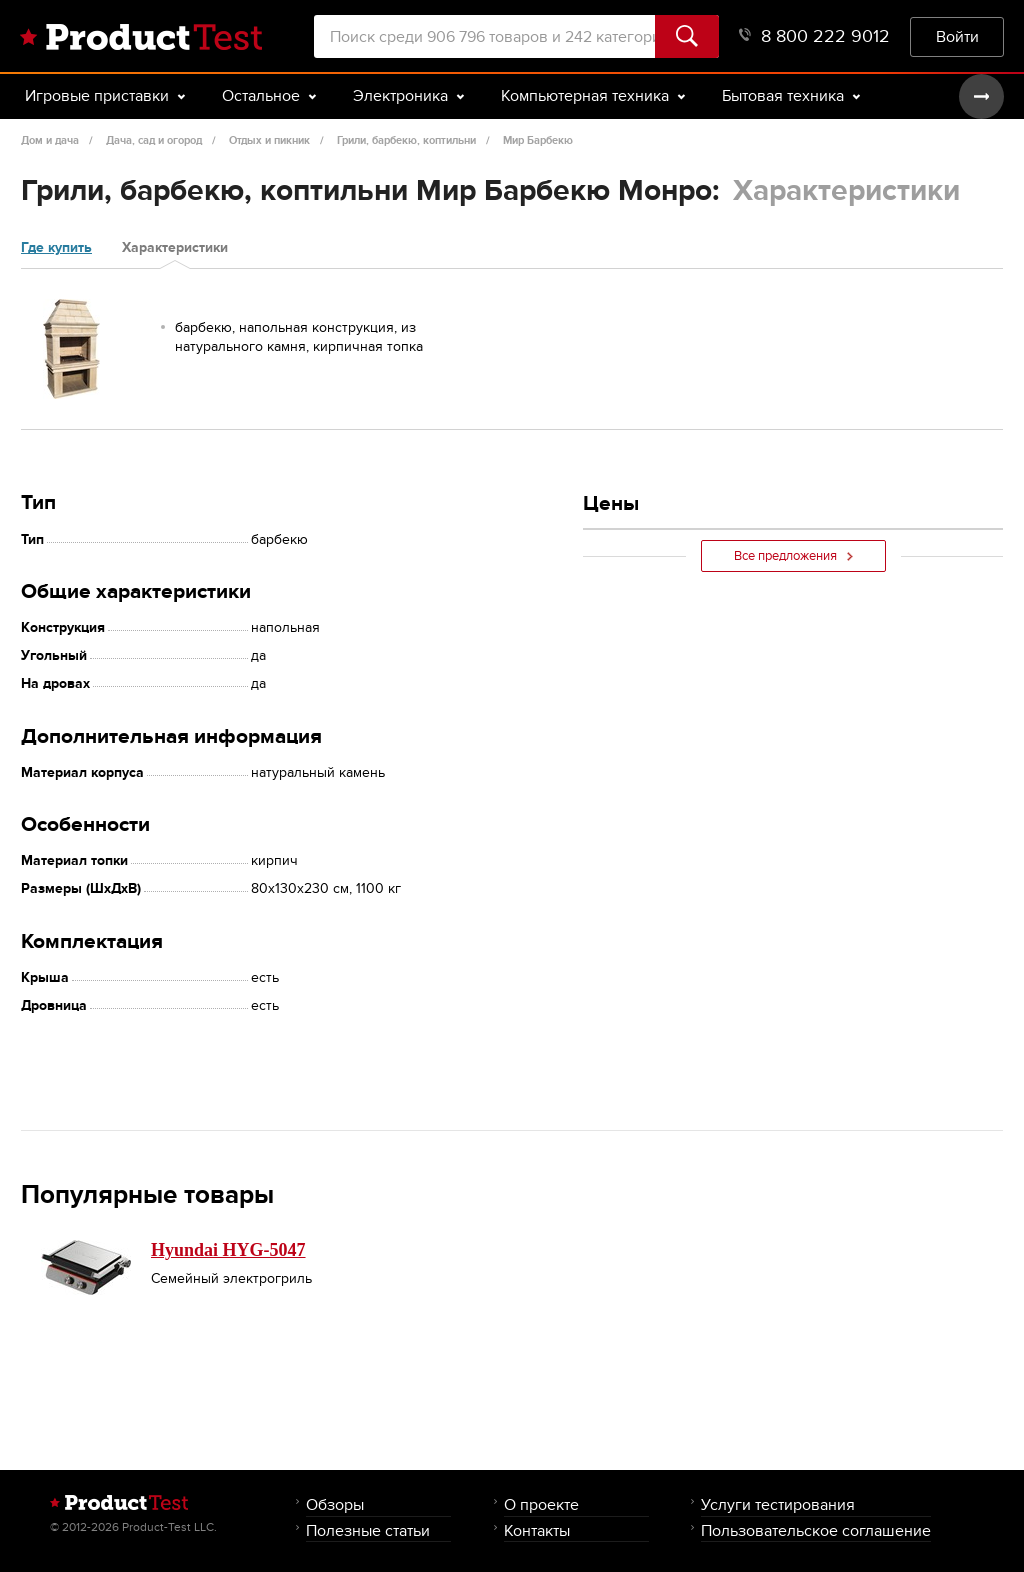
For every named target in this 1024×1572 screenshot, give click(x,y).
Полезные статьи (368, 1530)
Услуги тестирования (778, 1504)
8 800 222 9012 (814, 36)
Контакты (537, 1530)
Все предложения (793, 556)
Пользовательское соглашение (816, 1530)
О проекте (541, 1504)
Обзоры (335, 1504)
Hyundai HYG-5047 (228, 1250)
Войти (957, 36)
